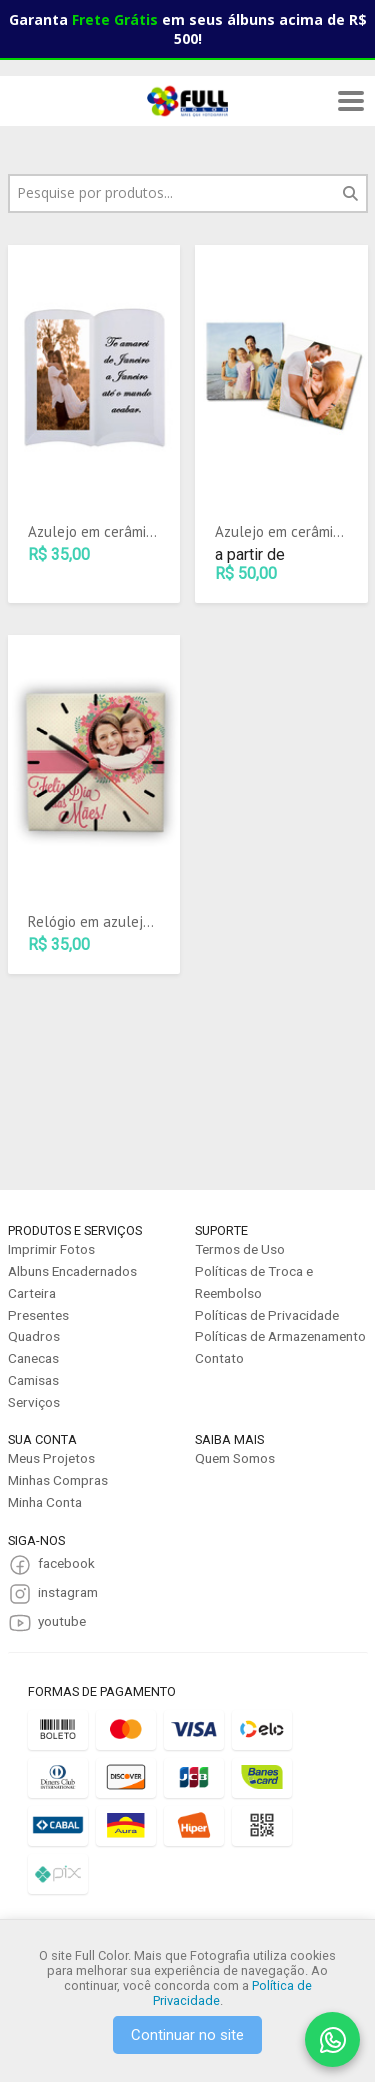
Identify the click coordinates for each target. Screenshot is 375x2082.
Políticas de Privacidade (267, 1315)
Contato (219, 1358)
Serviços (34, 1402)
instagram (68, 1592)
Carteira (32, 1293)
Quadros (34, 1336)
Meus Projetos (51, 1458)
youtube (62, 1621)
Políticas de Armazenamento (280, 1336)
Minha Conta (45, 1502)
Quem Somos (235, 1458)
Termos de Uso (240, 1249)
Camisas (33, 1380)
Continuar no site (187, 2035)
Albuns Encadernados (72, 1271)
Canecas (33, 1358)
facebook (66, 1563)
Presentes (38, 1315)
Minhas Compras (58, 1480)
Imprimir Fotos (51, 1249)
